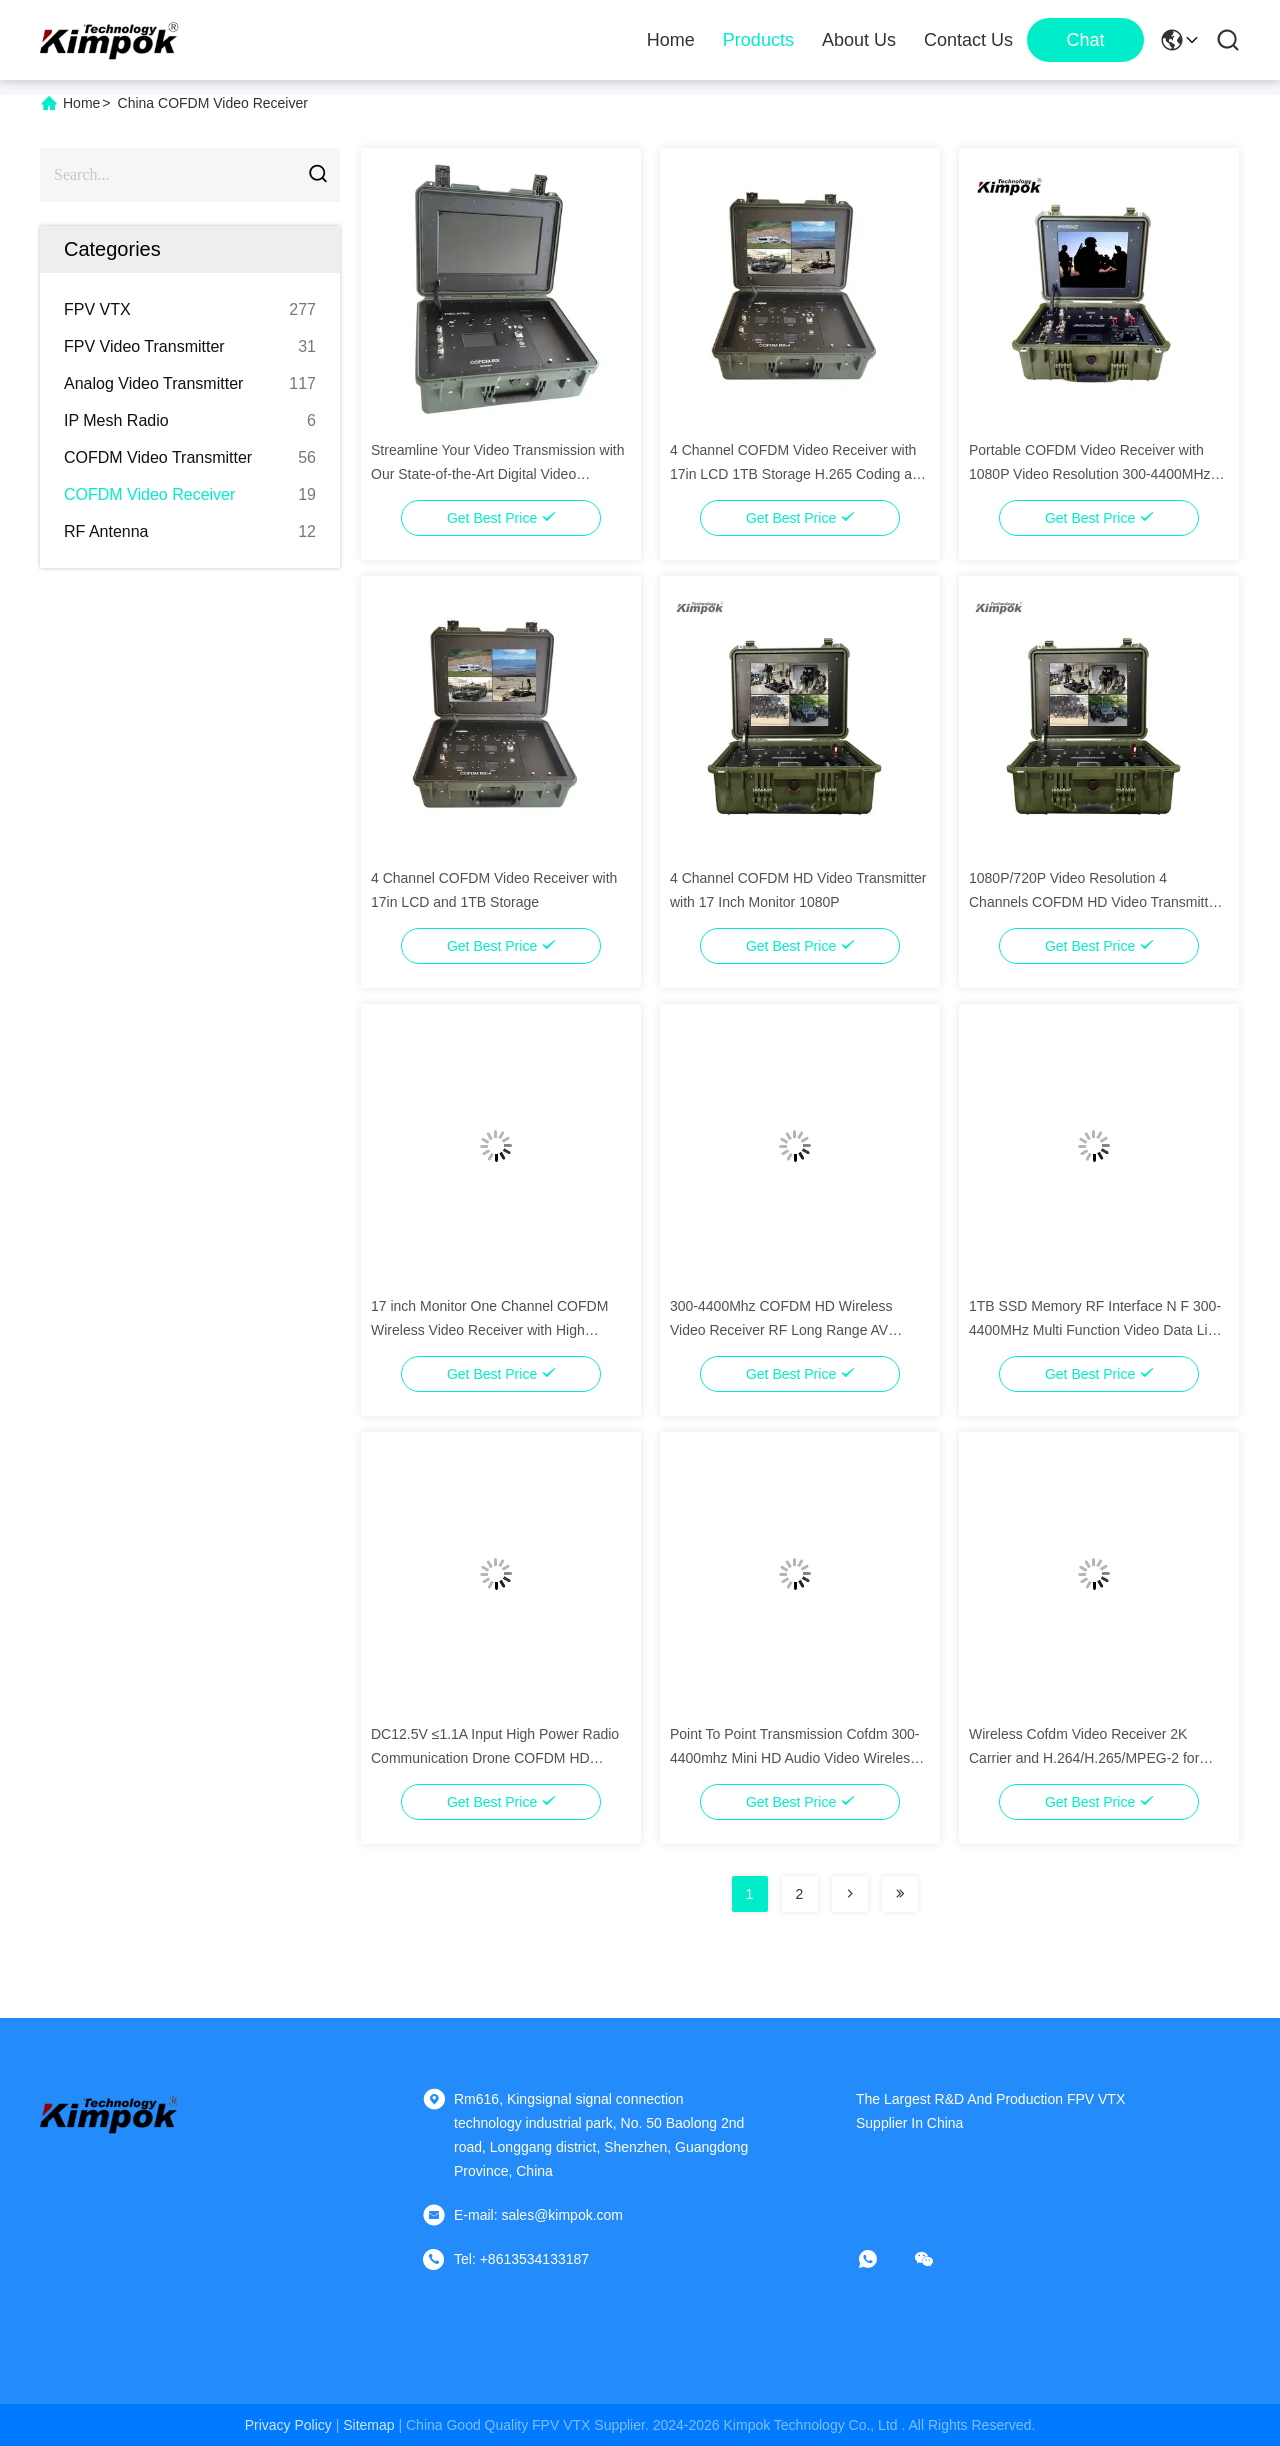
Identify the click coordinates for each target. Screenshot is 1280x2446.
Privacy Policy (288, 2425)
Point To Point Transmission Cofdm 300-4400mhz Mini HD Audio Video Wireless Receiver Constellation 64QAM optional (795, 1758)
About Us (859, 40)
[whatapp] (882, 2259)
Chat (1085, 40)
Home (671, 40)
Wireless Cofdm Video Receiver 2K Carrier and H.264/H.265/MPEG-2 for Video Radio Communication (1084, 1758)
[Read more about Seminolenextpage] (850, 1894)
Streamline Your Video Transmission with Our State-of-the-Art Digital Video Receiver (497, 474)
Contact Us (968, 40)
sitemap (368, 2425)
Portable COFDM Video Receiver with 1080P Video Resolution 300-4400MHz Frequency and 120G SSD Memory (1090, 474)
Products (758, 40)
